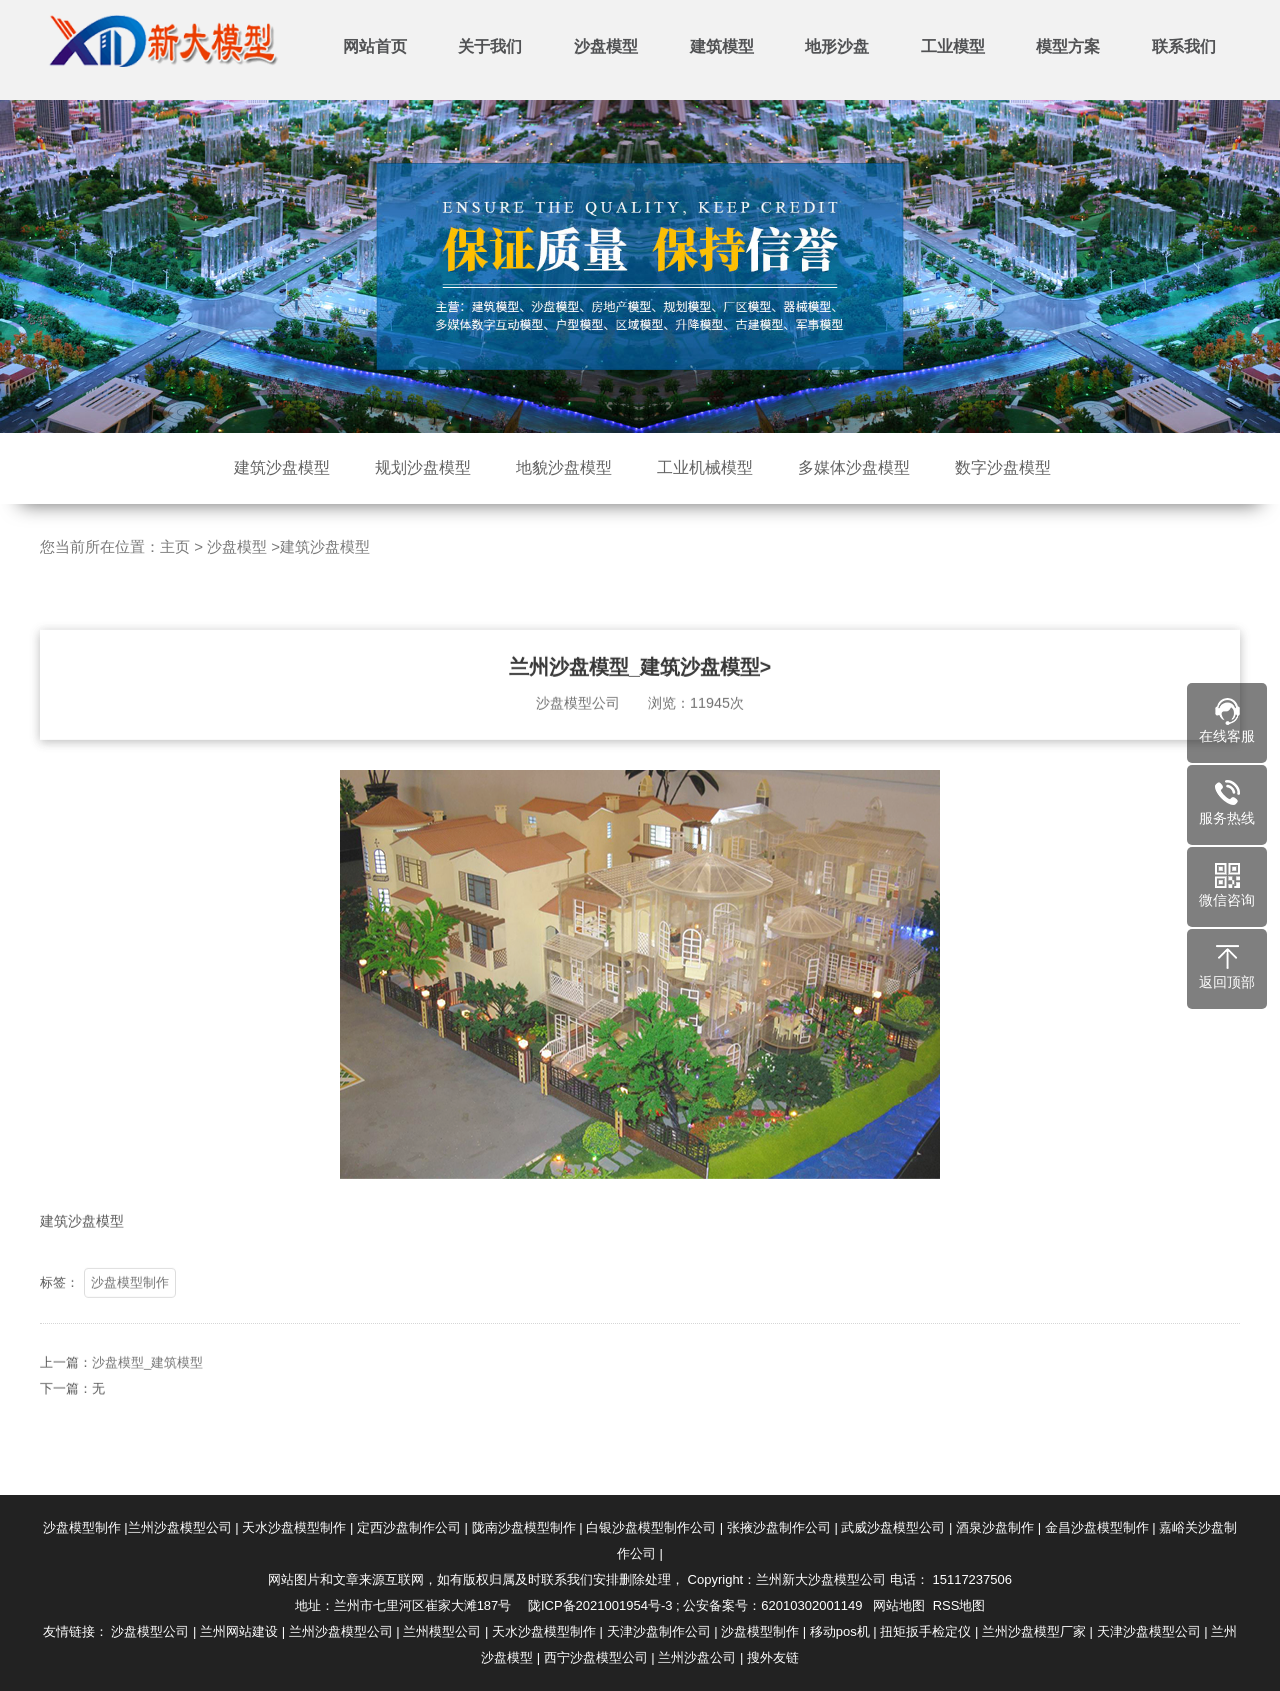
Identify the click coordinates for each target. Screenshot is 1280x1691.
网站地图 (899, 1605)
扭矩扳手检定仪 (925, 1631)
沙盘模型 (606, 46)
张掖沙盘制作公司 (779, 1527)
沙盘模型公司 (150, 1631)
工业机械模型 (705, 467)
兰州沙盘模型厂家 (1034, 1631)
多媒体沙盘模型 (854, 467)
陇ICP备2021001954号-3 (600, 1605)
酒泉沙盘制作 (995, 1527)
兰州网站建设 (239, 1631)
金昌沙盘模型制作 (1097, 1527)
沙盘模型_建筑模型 (147, 1391)
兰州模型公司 (442, 1631)
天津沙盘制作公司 (659, 1631)
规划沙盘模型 (423, 467)
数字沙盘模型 (1003, 467)
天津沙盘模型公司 (1149, 1631)
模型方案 (1068, 46)
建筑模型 (722, 46)
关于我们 (490, 46)
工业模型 (953, 46)
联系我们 (1184, 46)
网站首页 (375, 46)
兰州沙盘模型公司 (180, 1527)
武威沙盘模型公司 (893, 1527)
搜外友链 (773, 1657)
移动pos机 (840, 1631)
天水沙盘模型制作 (294, 1527)
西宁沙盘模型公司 (596, 1657)
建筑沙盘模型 (282, 467)
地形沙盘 (837, 46)
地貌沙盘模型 (564, 467)
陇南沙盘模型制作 (524, 1527)
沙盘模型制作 (130, 1311)
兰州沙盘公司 (697, 1657)
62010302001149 (811, 1605)
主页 (175, 546)
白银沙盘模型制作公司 (651, 1527)
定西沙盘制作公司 (409, 1527)
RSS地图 (959, 1605)
